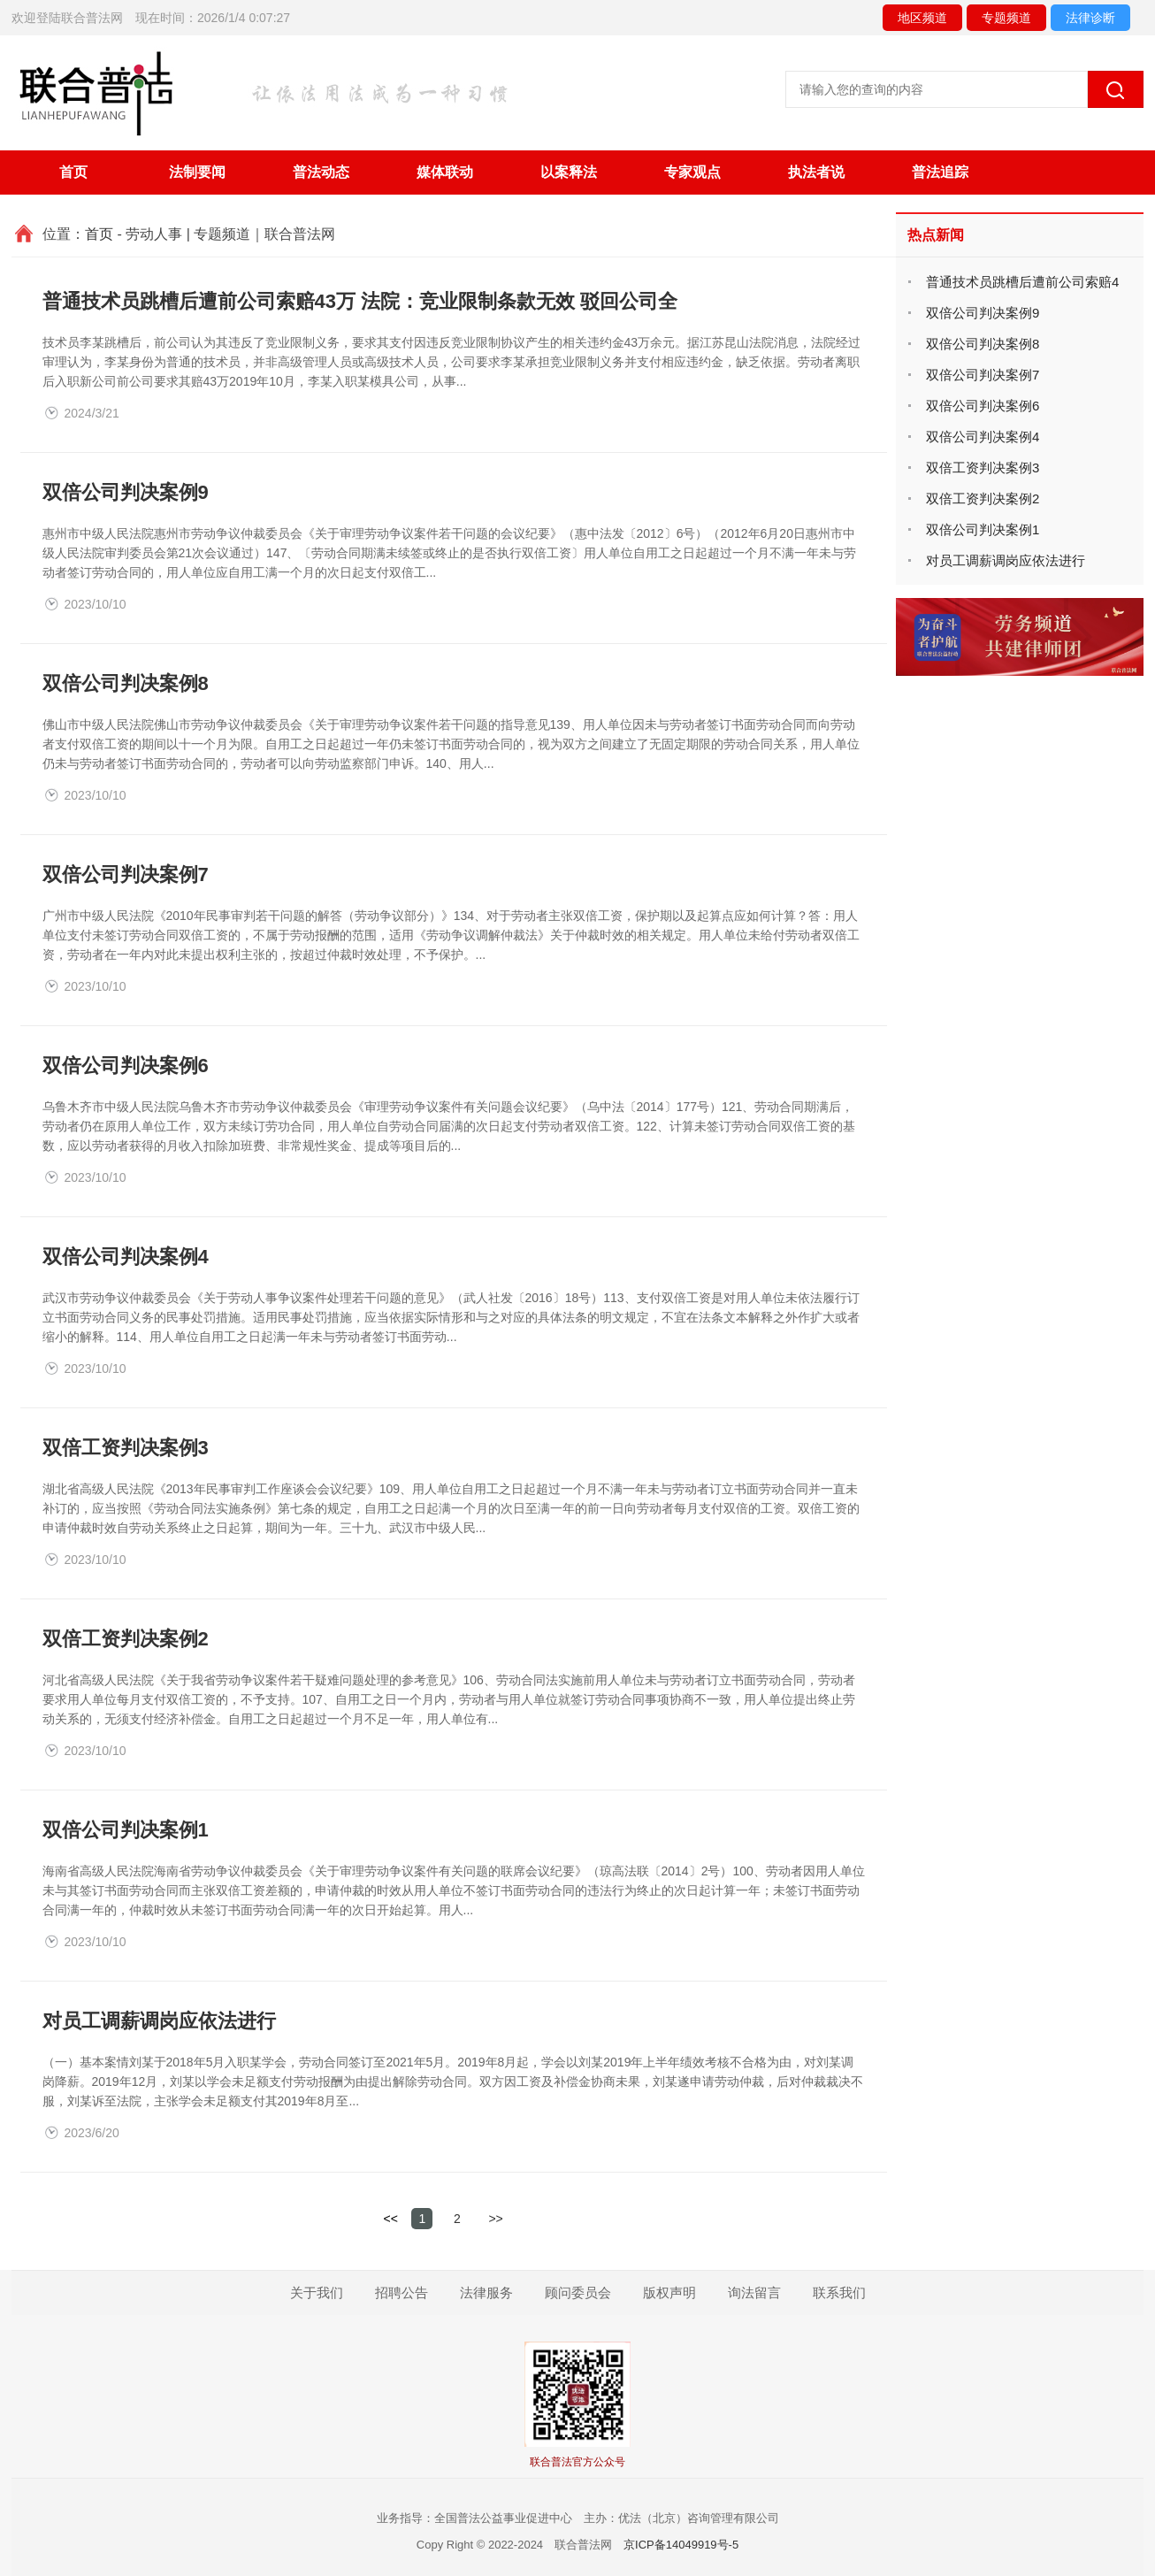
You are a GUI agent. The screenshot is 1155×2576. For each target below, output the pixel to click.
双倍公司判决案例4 (125, 1257)
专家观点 (692, 172)
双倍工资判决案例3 (125, 1448)
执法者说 (816, 172)
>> (497, 2219)
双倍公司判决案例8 (125, 683)
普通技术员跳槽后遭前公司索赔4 (1022, 281)
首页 (73, 172)
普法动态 (321, 172)
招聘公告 (401, 2292)
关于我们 (316, 2292)
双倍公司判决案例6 (125, 1065)
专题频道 (1006, 18)
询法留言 (754, 2292)
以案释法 (568, 172)
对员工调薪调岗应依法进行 (159, 2021)
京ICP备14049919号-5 (680, 2544)
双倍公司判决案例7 (125, 874)
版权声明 (669, 2292)
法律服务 (486, 2292)
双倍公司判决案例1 (125, 1830)
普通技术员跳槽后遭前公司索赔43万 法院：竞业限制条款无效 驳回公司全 (360, 301)
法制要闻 (197, 172)
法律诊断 (1090, 18)
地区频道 (922, 18)
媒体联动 (445, 172)
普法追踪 (940, 172)
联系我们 (839, 2292)
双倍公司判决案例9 (125, 492)
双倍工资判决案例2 (125, 1639)
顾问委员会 (578, 2292)
